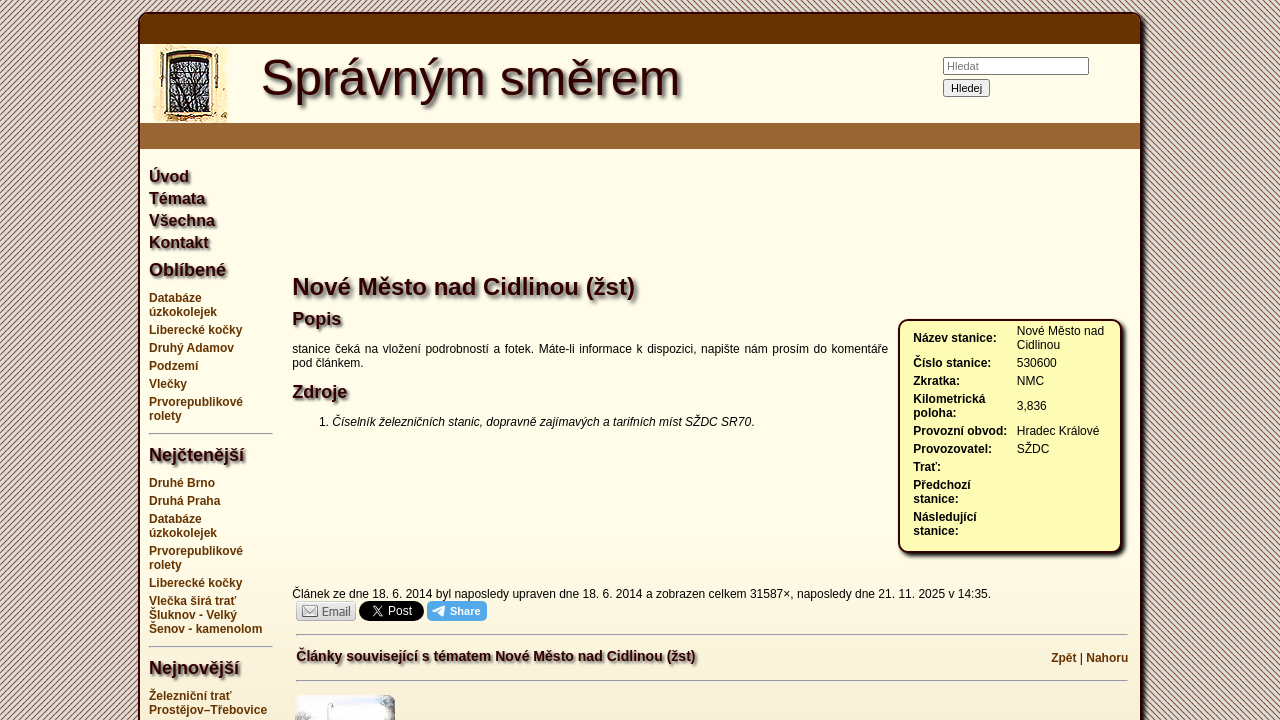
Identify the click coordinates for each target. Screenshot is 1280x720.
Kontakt (179, 242)
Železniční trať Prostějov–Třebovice (208, 703)
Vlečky (168, 384)
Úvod (169, 176)
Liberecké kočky (195, 330)
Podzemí (173, 366)
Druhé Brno (182, 483)
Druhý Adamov (191, 348)
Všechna (182, 220)
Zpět (1063, 658)
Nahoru (1107, 658)
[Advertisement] (1220, 360)
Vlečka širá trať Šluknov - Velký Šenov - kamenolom (205, 615)
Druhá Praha (184, 501)
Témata (177, 198)
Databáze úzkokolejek (183, 305)
